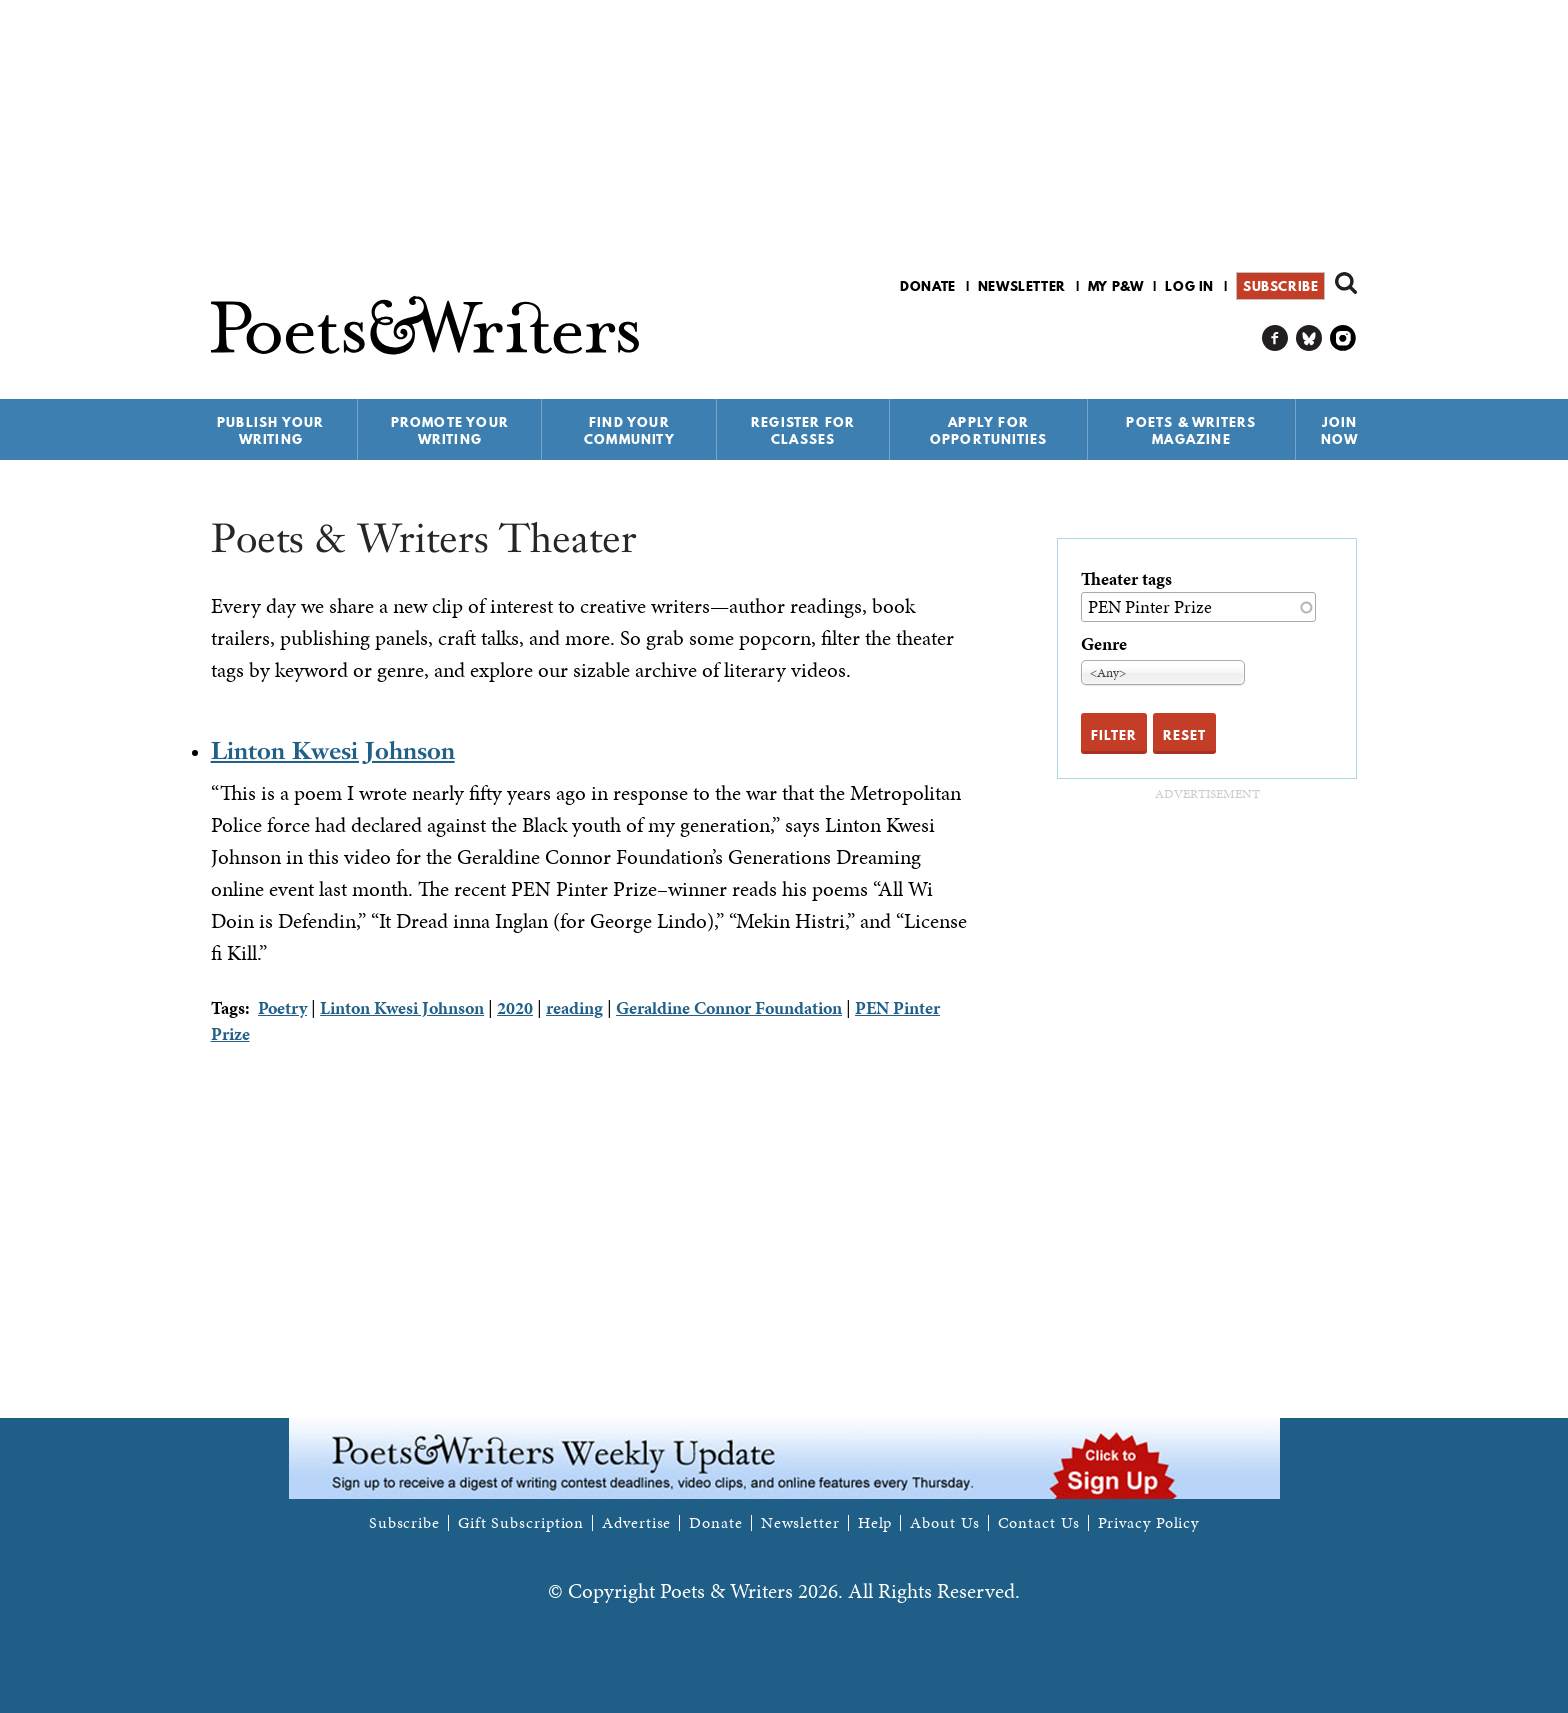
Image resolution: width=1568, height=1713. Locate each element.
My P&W (1116, 286)
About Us (944, 1523)
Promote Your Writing (450, 430)
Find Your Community (629, 430)
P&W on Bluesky (1309, 338)
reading (574, 1007)
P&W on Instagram (1343, 338)
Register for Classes (803, 430)
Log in (1189, 286)
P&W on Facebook (1275, 338)
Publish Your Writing (270, 430)
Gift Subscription (521, 1523)
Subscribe (1280, 286)
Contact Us (1039, 1523)
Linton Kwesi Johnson (333, 750)
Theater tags (1126, 578)
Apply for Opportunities (989, 430)
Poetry (282, 1007)
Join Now (1340, 430)
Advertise (636, 1523)
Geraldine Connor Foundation (729, 1007)
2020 (515, 1007)
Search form (1346, 283)
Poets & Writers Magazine (1191, 430)
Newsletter (1022, 286)
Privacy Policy (1149, 1523)
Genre (1104, 643)
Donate (928, 286)
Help (875, 1523)
